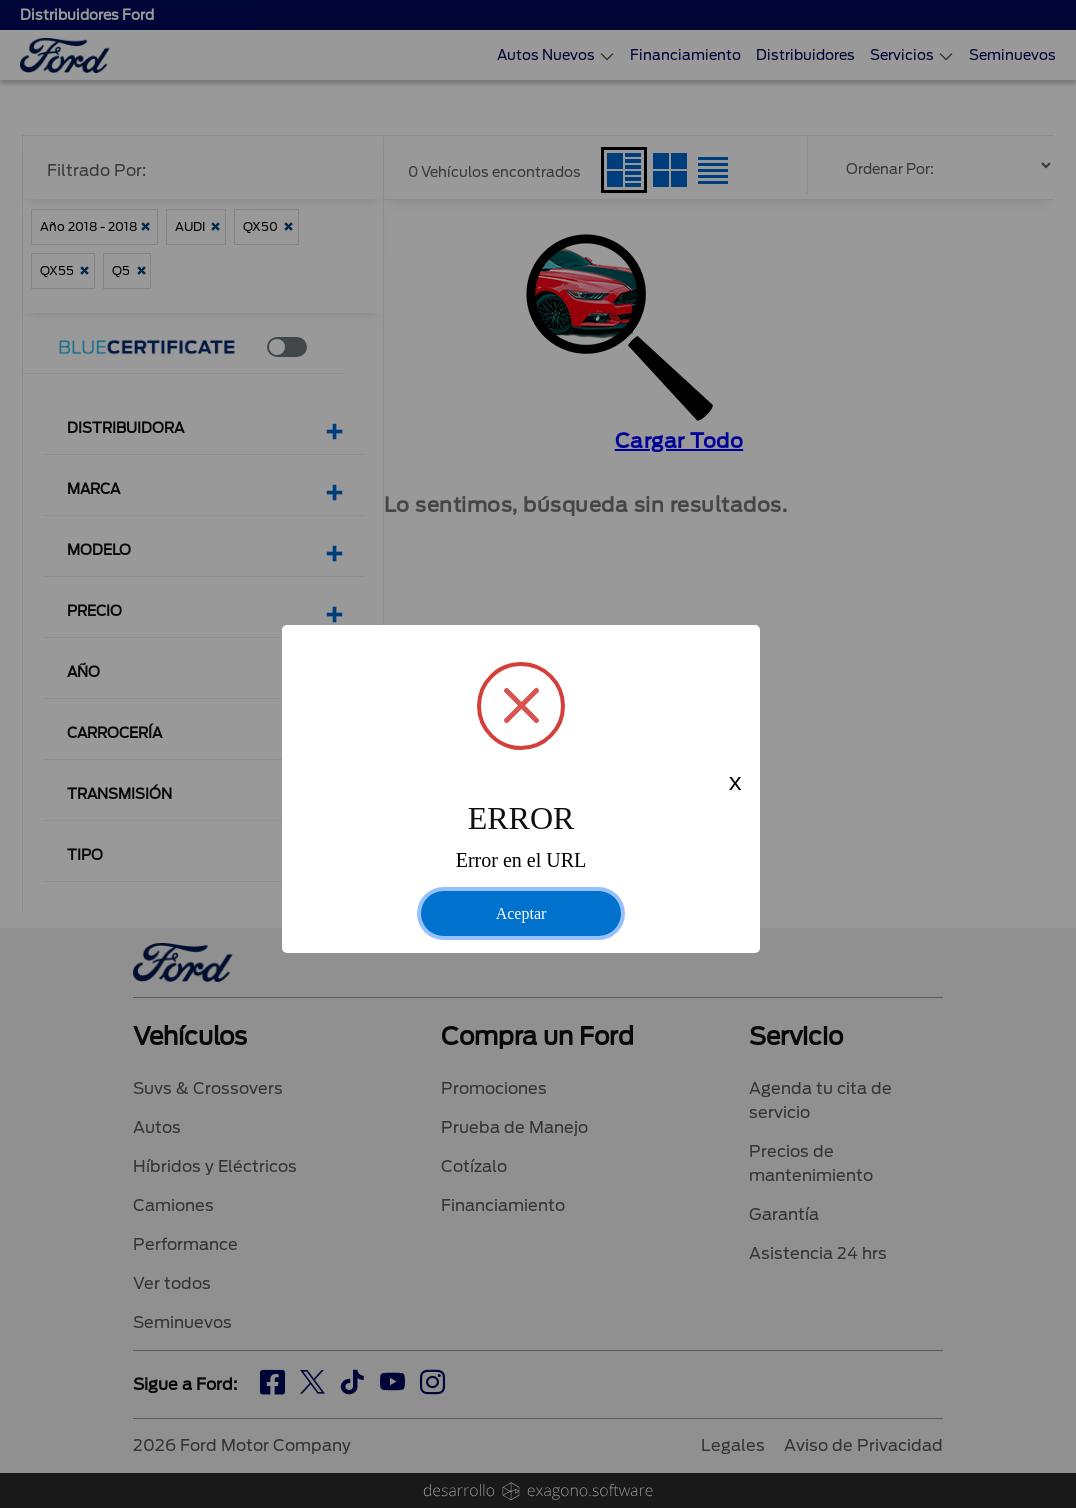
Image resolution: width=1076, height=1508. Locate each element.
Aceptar (521, 913)
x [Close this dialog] (735, 784)
